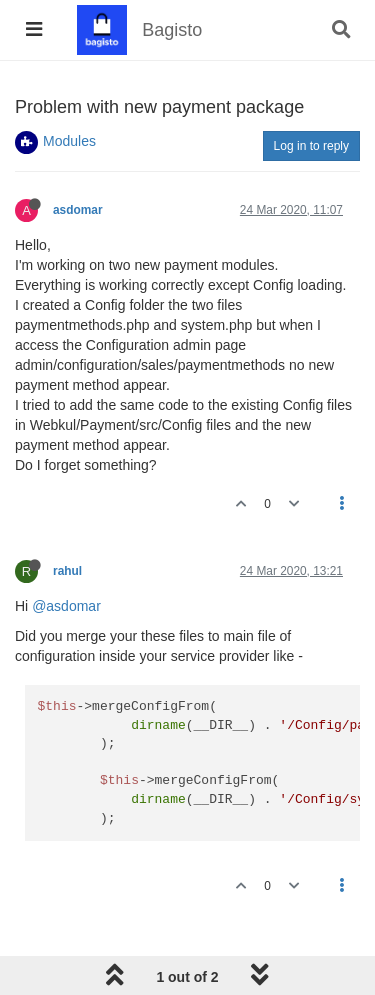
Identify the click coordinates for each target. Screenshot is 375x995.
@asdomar (66, 606)
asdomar (78, 210)
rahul (67, 571)
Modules (69, 141)
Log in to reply (311, 146)
